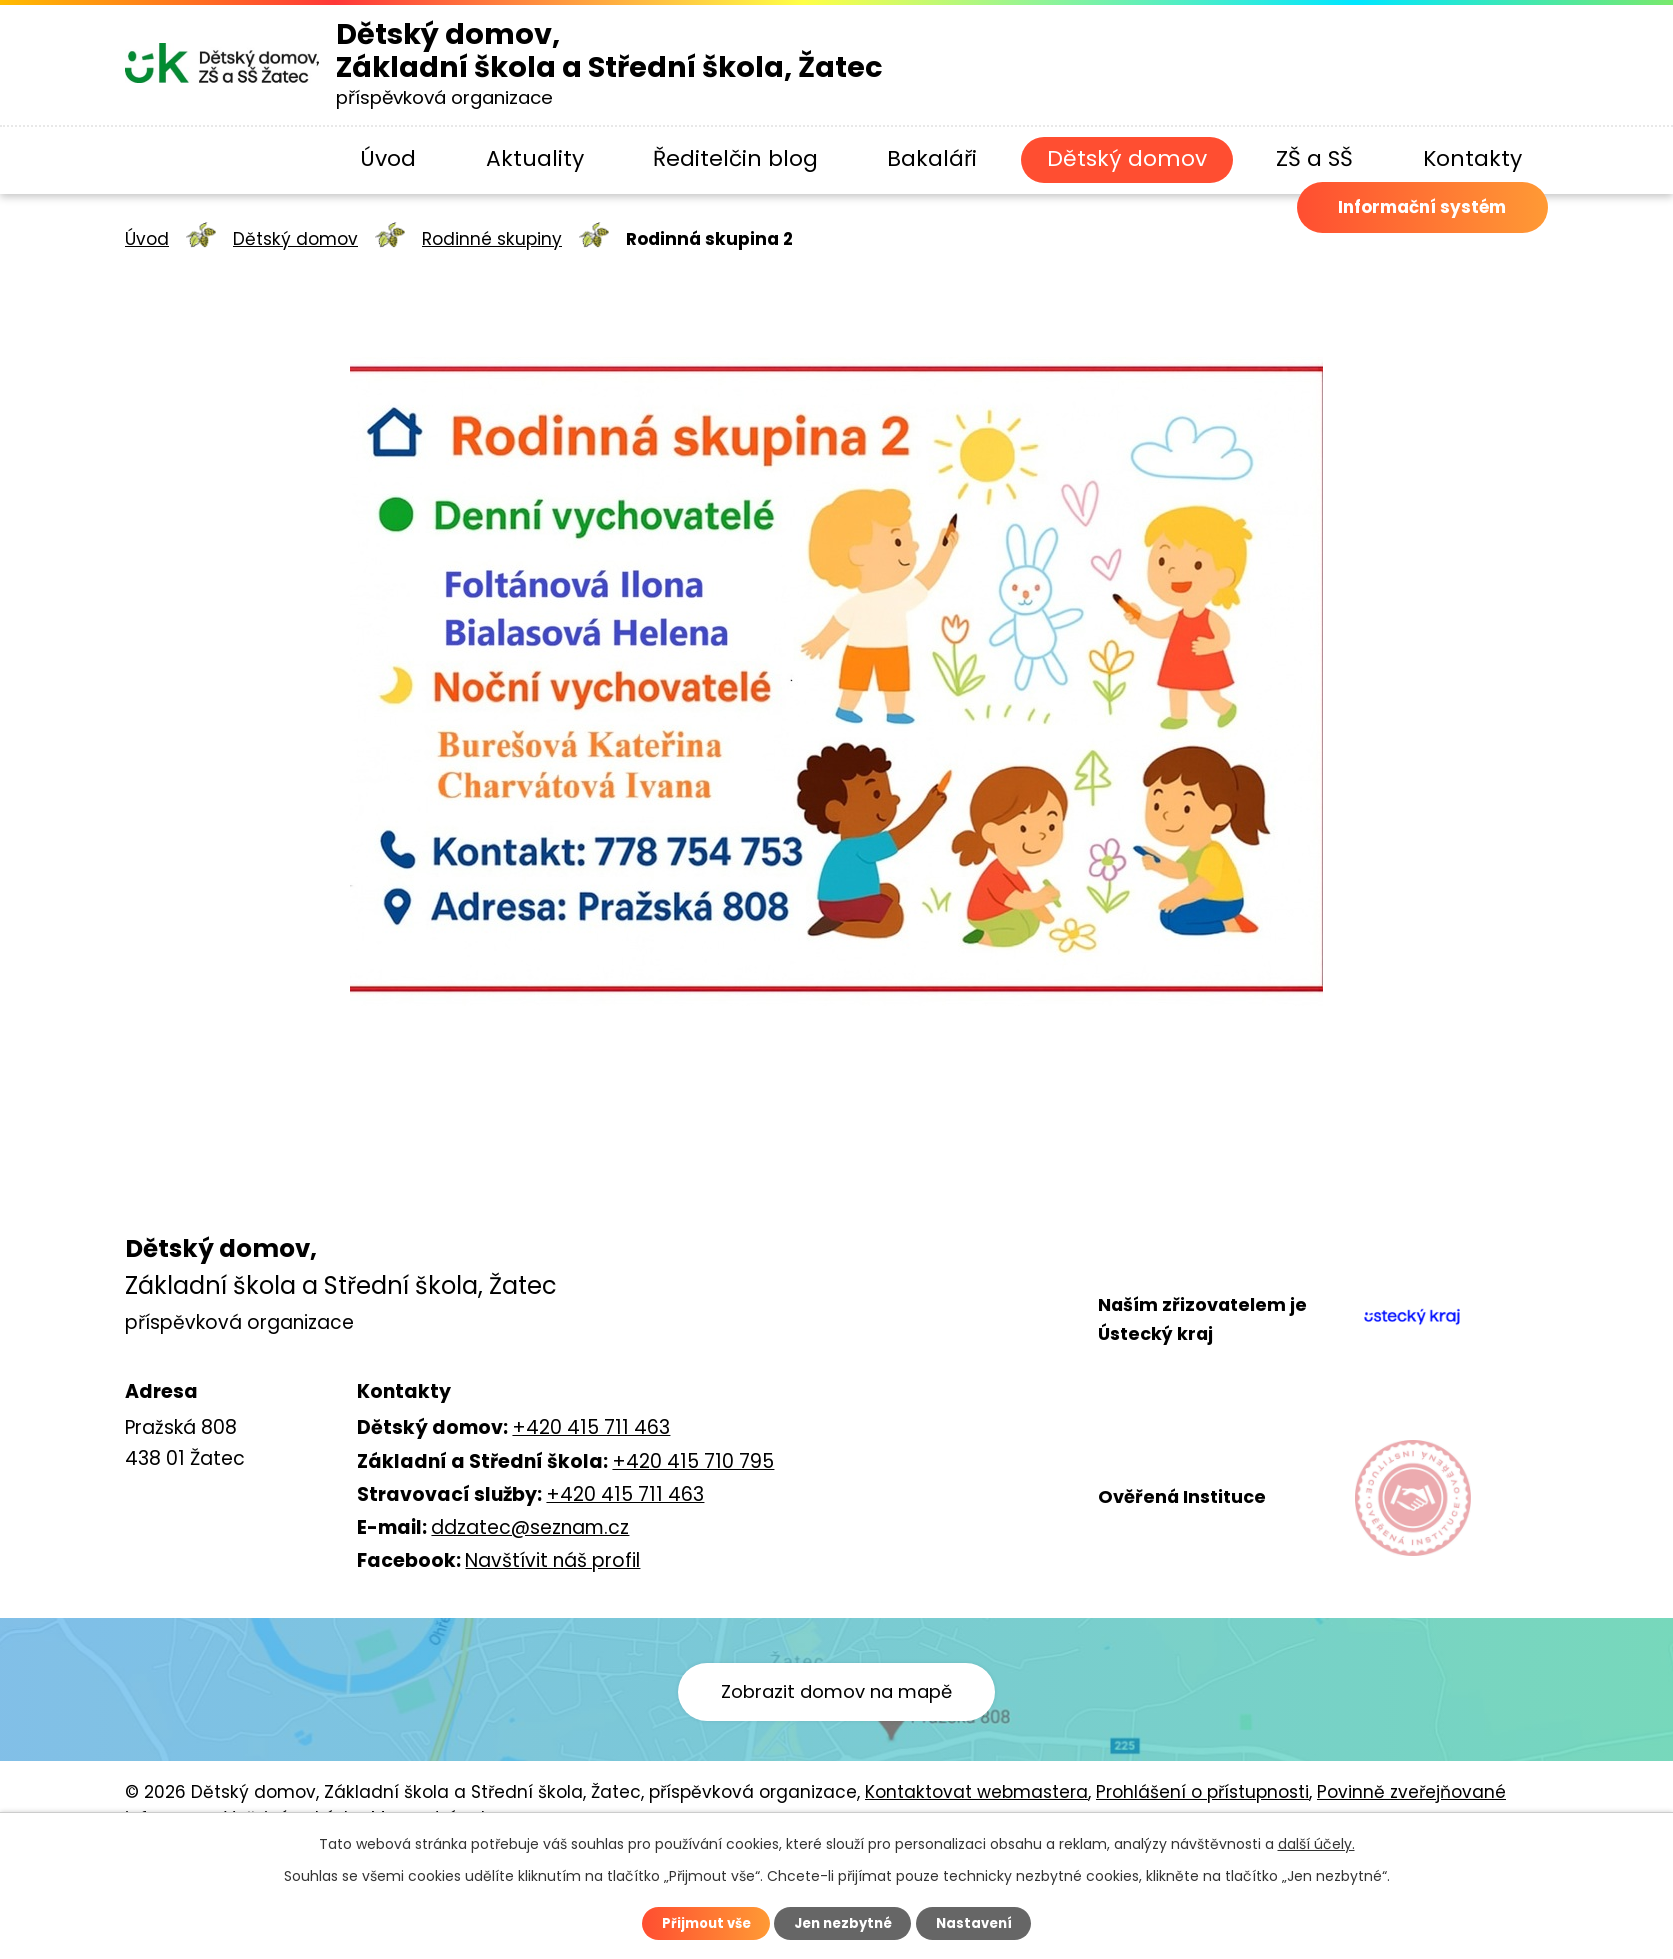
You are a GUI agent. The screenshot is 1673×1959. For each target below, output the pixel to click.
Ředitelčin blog (735, 158)
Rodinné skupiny (492, 239)
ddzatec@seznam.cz (530, 1527)
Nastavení (983, 1922)
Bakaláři (932, 158)
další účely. (1316, 1841)
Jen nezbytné (844, 1922)
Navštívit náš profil (552, 1560)
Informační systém (1396, 241)
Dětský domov (1127, 158)
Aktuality (535, 158)
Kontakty (1472, 158)
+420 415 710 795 (693, 1461)
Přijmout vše (698, 1922)
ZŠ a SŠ (1314, 158)
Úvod (388, 158)
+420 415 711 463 (591, 1427)
